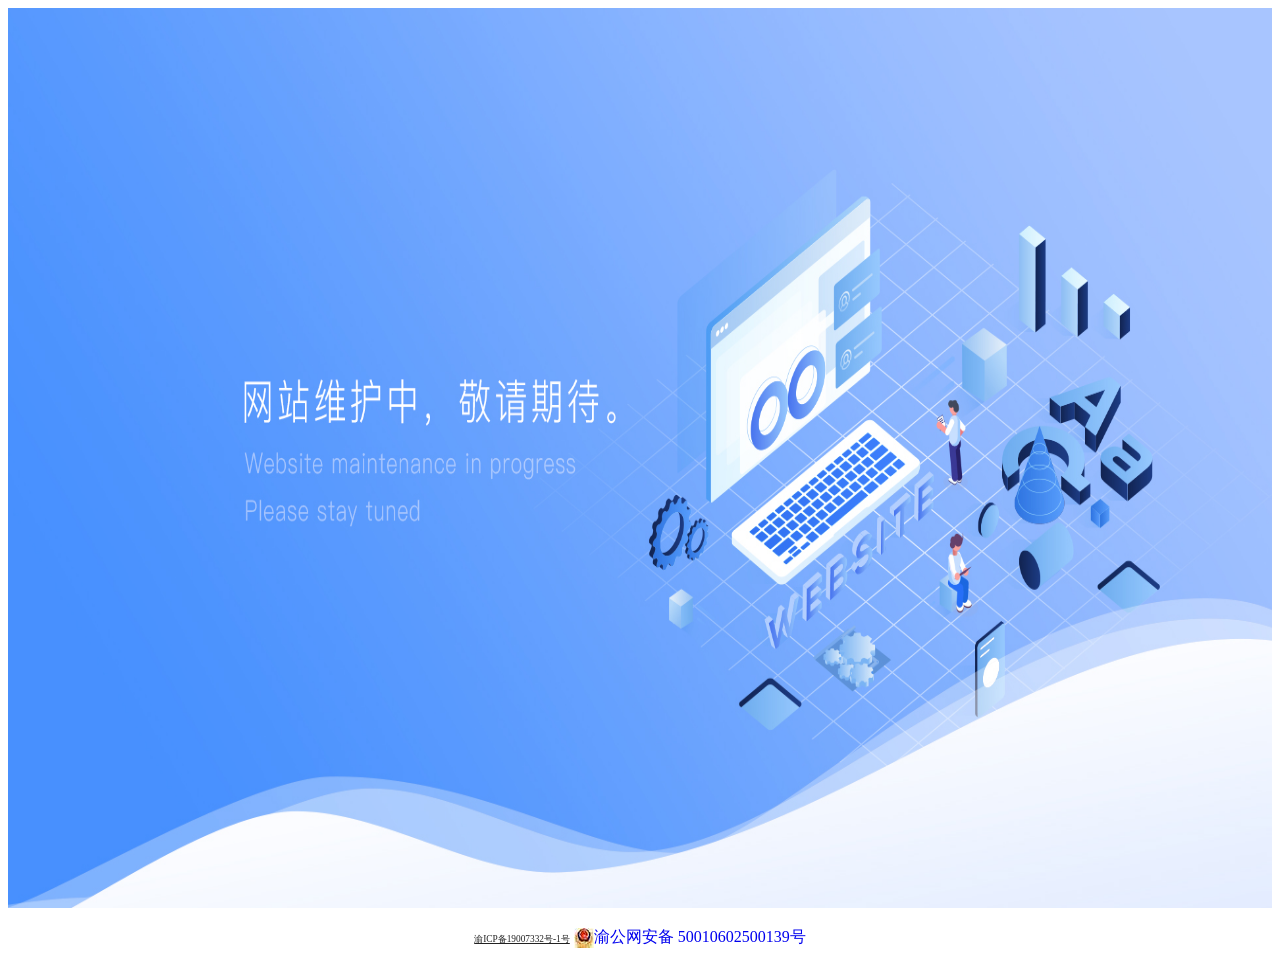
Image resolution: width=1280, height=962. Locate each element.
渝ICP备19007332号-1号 (522, 939)
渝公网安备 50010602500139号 (690, 935)
